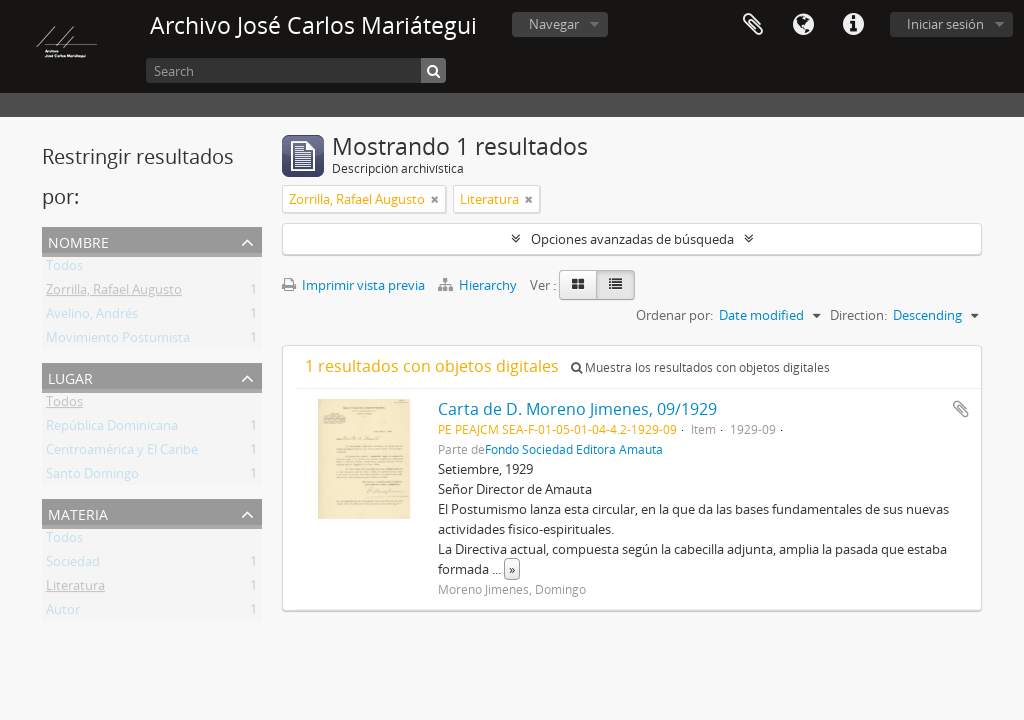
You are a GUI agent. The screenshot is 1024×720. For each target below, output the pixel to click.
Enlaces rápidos (853, 25)
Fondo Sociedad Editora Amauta (574, 449)
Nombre (78, 240)
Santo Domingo (92, 477)
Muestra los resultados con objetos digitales (700, 367)
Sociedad (73, 565)
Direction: (858, 315)
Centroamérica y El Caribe (122, 453)
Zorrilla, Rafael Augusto (114, 293)
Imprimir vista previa (353, 285)
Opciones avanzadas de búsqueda (632, 239)
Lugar (70, 376)
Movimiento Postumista (118, 341)
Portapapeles (753, 25)
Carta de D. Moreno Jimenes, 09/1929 (577, 409)
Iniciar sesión (945, 24)
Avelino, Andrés (92, 317)
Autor (63, 613)
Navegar (554, 24)
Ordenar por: (674, 315)
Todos (64, 269)
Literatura (75, 589)
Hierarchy (479, 285)
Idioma (803, 25)
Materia (78, 512)
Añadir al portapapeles (961, 409)
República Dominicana (112, 429)
